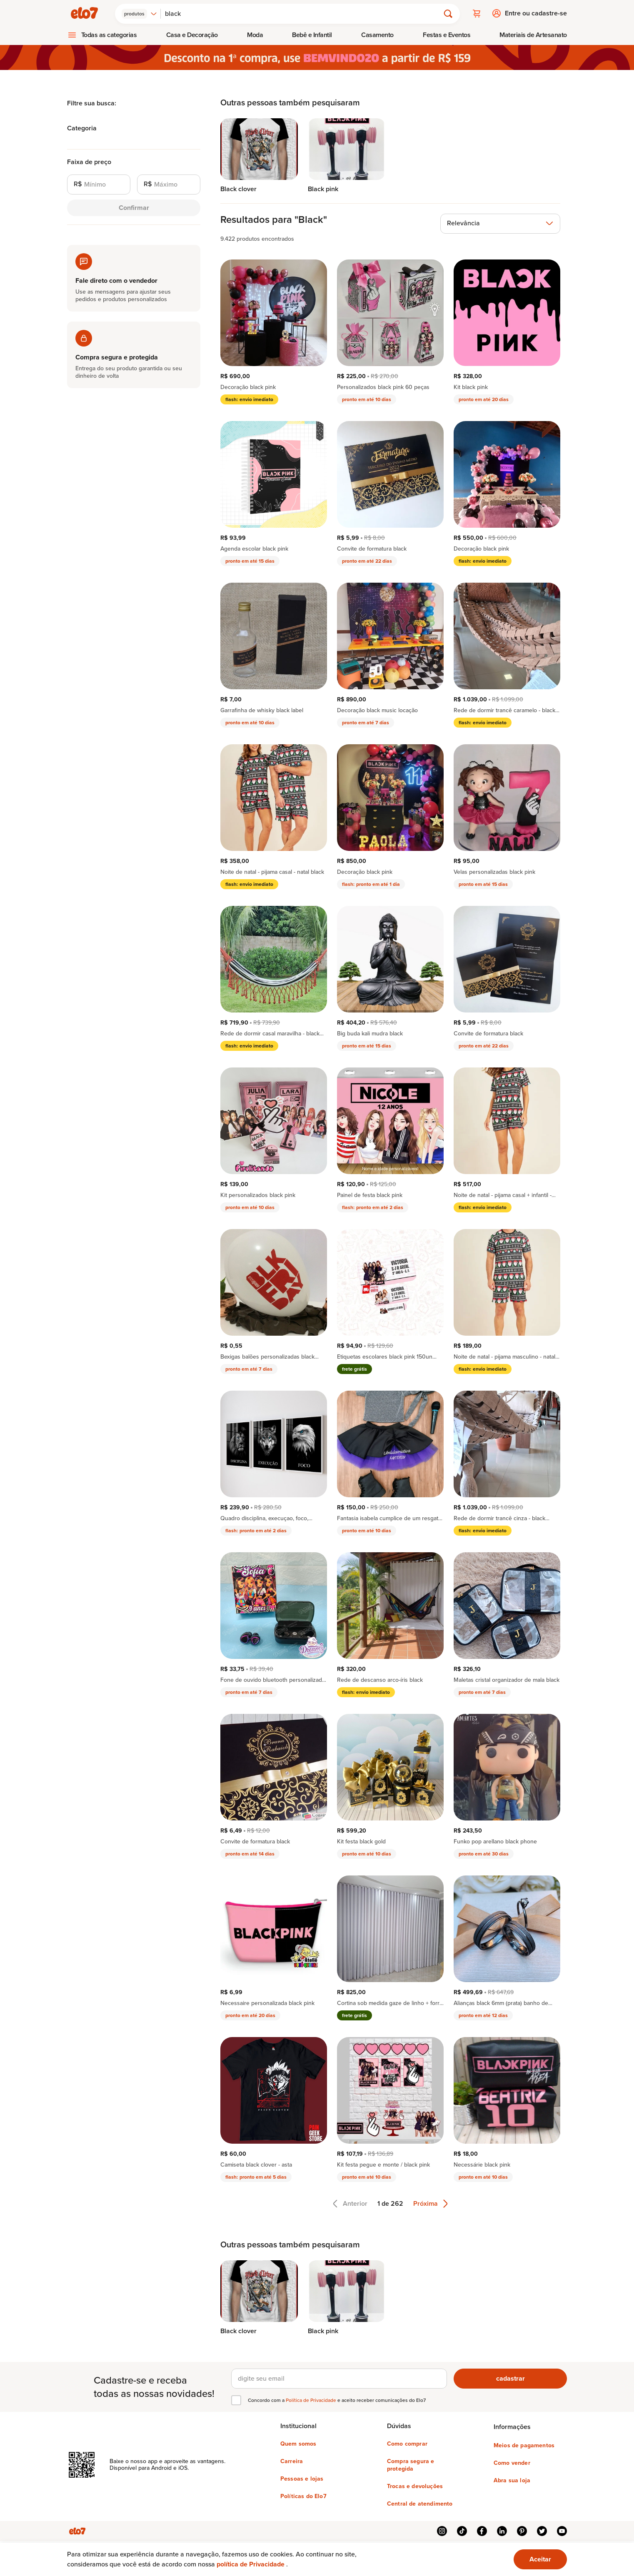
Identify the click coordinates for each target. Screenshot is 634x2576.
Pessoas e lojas (301, 2478)
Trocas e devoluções (415, 2486)
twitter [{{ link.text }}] (542, 2531)
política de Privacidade (251, 2564)
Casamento (377, 34)
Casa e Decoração (192, 34)
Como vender (512, 2462)
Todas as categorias (109, 34)
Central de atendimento (420, 2503)
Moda (255, 34)
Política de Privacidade (311, 2400)
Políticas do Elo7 (303, 2496)
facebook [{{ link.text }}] (482, 2531)
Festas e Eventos (446, 34)
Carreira (291, 2461)
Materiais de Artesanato (533, 34)
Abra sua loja (512, 2480)
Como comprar (407, 2443)
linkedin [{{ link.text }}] (502, 2531)
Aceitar (540, 2559)
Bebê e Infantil (312, 34)
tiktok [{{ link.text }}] (462, 2531)
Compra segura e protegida (410, 2464)
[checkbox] (236, 2400)
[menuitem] (102, 35)
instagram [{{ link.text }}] (442, 2531)
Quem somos (298, 2443)
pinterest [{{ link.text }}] (522, 2531)
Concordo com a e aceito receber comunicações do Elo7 (337, 2399)
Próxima (430, 2203)
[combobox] (140, 13)
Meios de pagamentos (524, 2445)
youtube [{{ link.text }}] (562, 2531)
